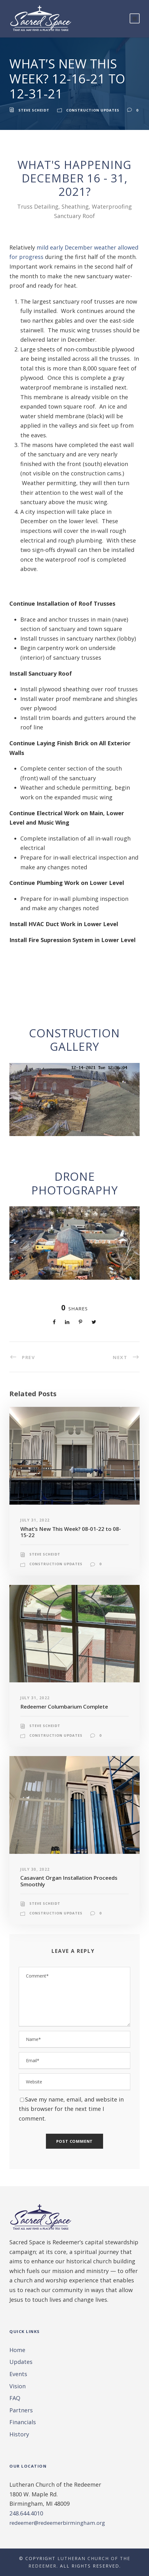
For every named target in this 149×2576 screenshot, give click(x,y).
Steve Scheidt (33, 110)
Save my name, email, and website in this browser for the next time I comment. (71, 2109)
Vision (17, 2386)
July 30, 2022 (35, 1869)
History (19, 2434)
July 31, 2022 (35, 1520)
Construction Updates (92, 110)
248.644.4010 (26, 2513)
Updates (20, 2361)
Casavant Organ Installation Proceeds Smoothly (68, 1881)
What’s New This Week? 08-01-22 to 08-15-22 (70, 1532)
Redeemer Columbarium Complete (64, 1706)
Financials (22, 2422)
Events (18, 2374)
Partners (21, 2410)
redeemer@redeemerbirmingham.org (57, 2522)
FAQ (14, 2398)
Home (17, 2350)
